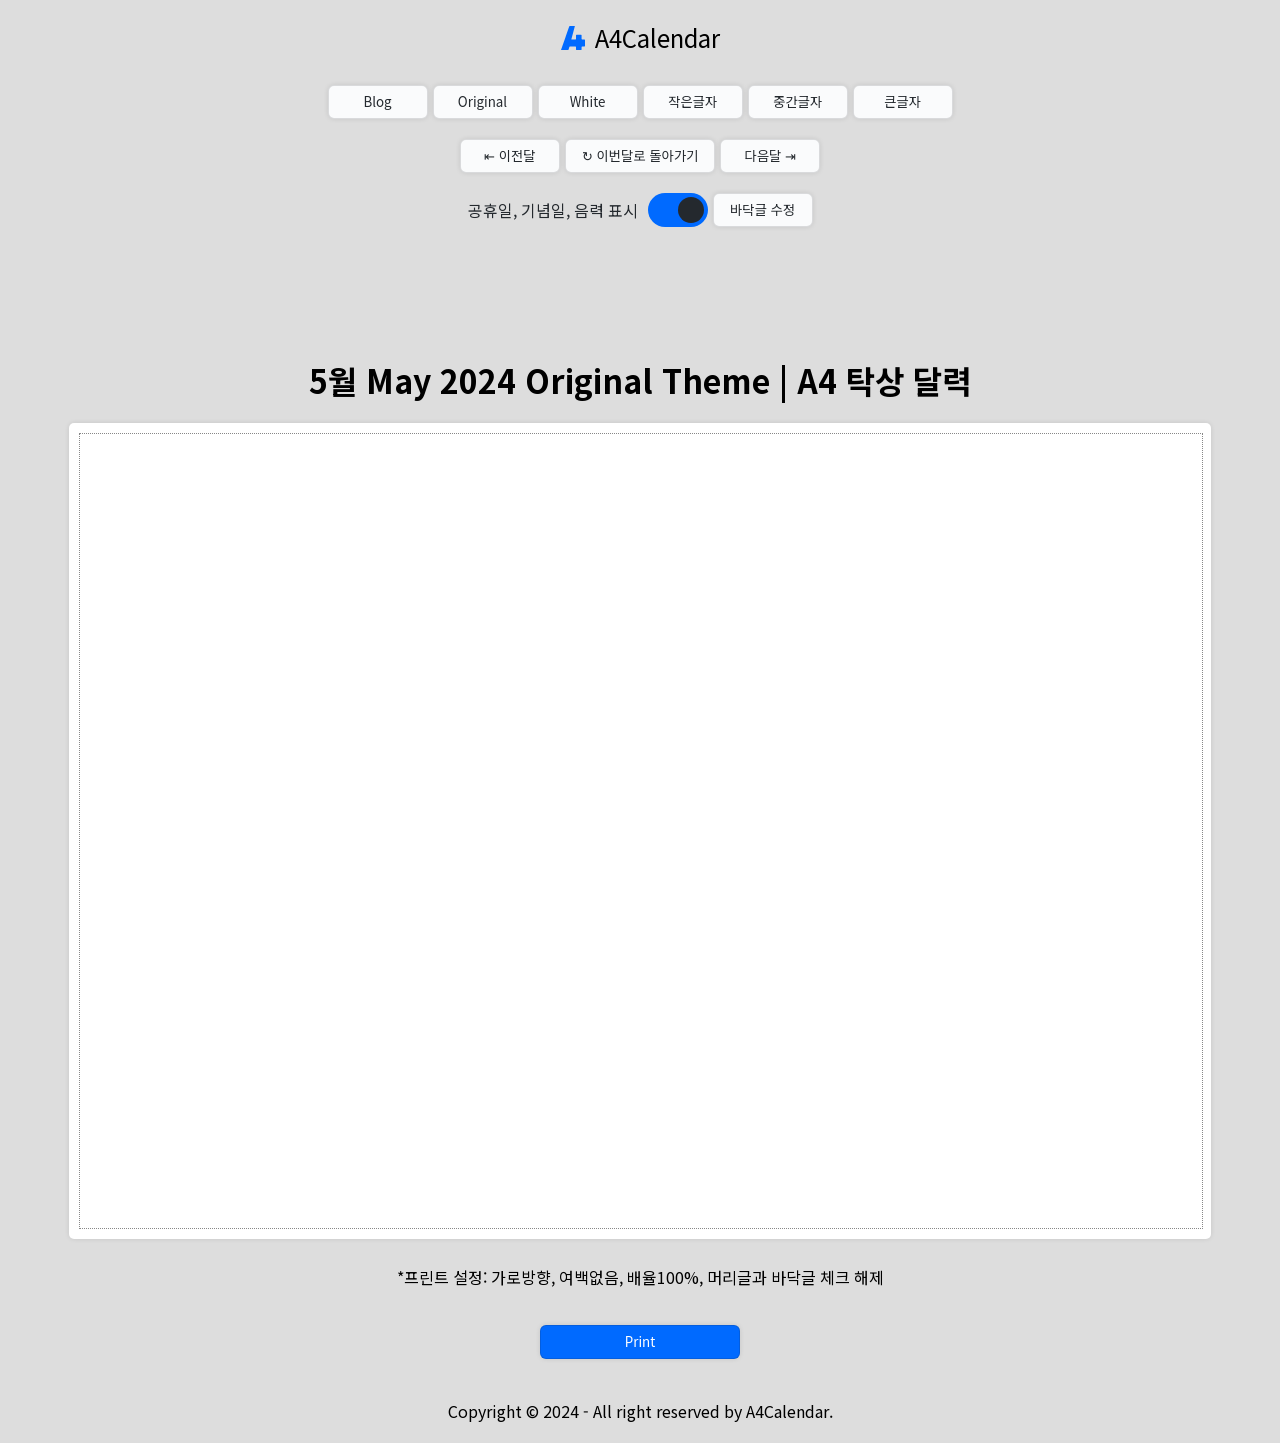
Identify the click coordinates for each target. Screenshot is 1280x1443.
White (588, 101)
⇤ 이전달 (510, 155)
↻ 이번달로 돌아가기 (640, 155)
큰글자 (902, 101)
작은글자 (692, 101)
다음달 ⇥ (771, 155)
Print (640, 1341)
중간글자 (797, 101)
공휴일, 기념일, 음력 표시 (553, 210)
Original (482, 101)
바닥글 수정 (762, 209)
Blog (377, 101)
